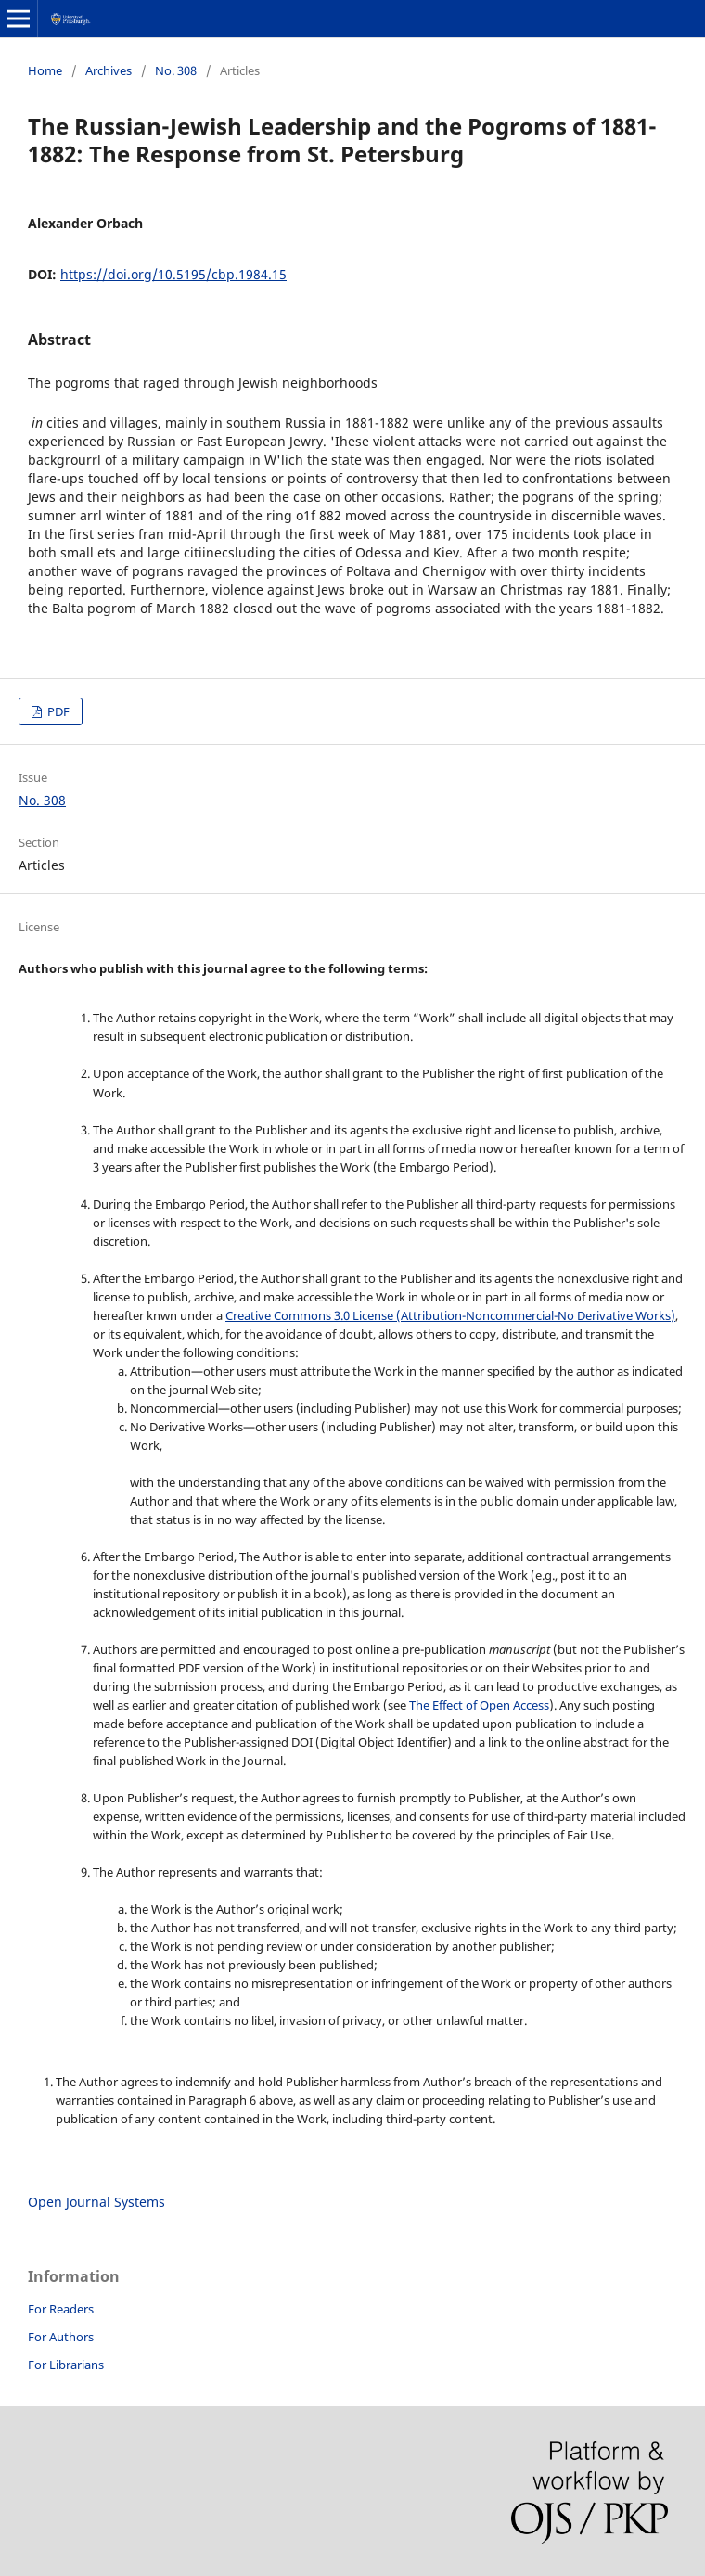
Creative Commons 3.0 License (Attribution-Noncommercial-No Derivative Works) (450, 1315)
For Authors (61, 2336)
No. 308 (176, 70)
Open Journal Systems (96, 2202)
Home (45, 70)
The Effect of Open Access (479, 1705)
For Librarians (66, 2364)
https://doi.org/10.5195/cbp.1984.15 (173, 274)
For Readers (61, 2308)
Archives (108, 70)
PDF (57, 711)
